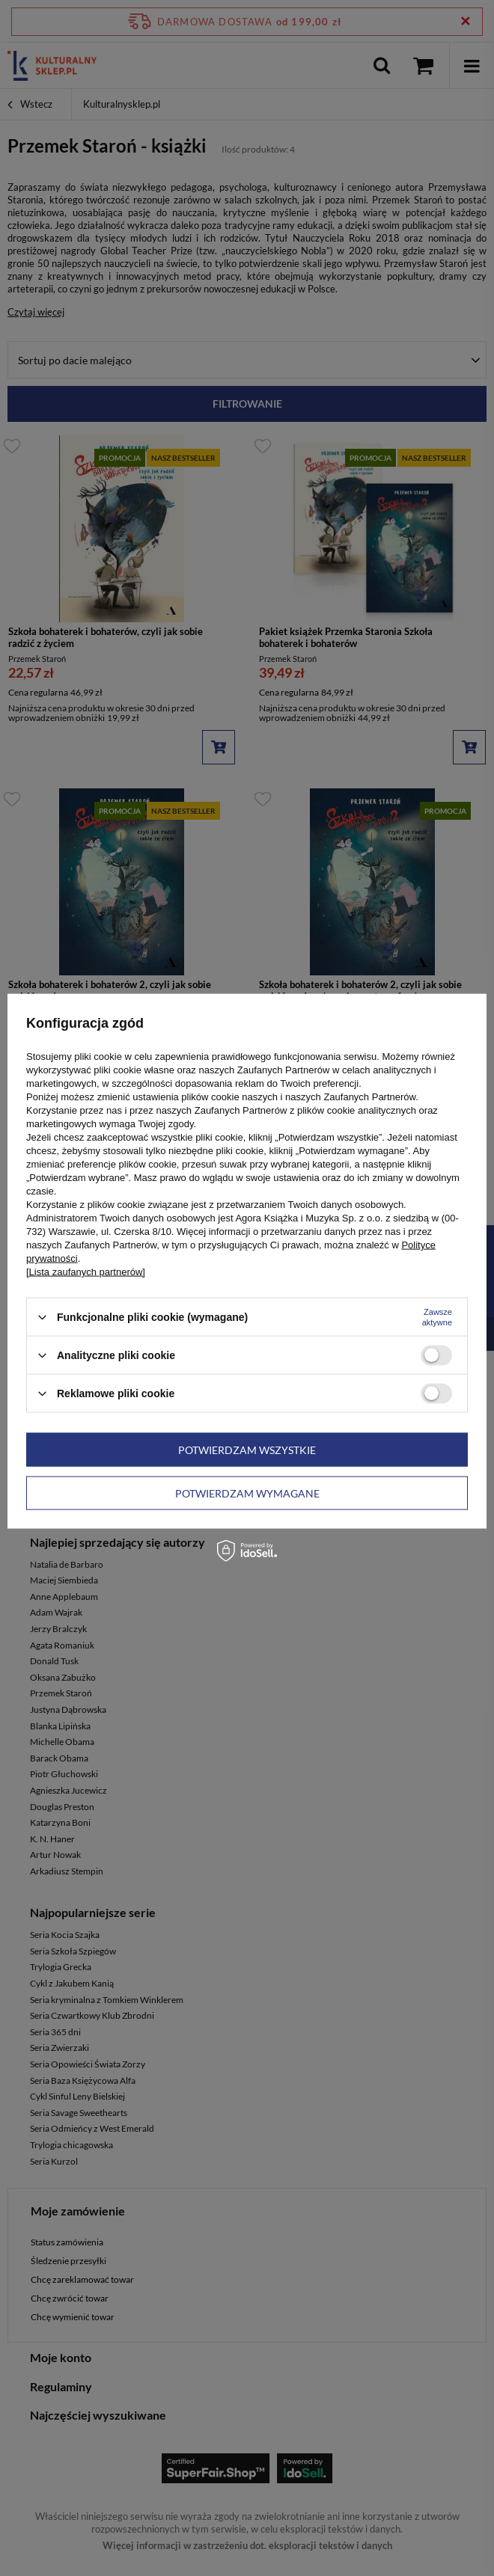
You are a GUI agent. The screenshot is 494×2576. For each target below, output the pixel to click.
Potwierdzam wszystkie (247, 1449)
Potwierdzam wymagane (247, 1492)
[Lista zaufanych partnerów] (85, 1272)
